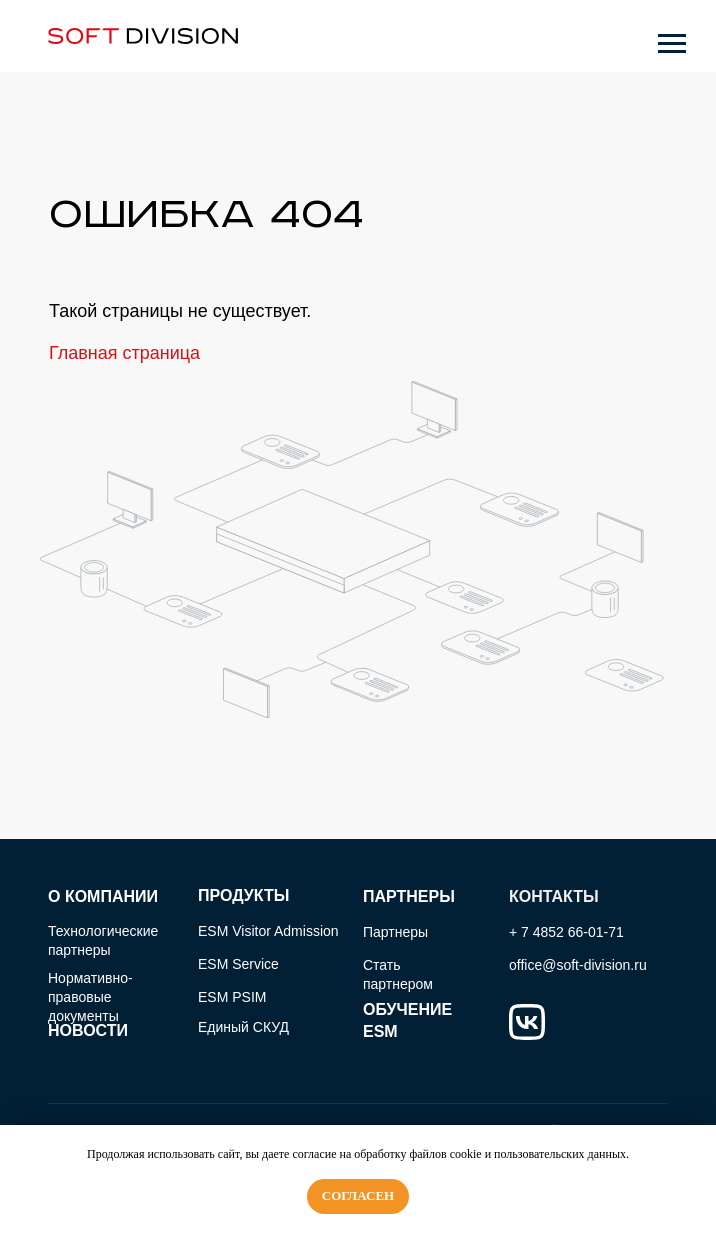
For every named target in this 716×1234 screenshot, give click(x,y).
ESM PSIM (232, 997)
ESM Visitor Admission (268, 931)
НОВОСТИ (88, 1030)
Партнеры (395, 932)
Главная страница (124, 353)
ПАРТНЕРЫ (409, 896)
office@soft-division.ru (578, 965)
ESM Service (238, 964)
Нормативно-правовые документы (90, 997)
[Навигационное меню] (672, 44)
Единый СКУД (243, 1027)
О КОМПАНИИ (103, 896)
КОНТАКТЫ (554, 896)
